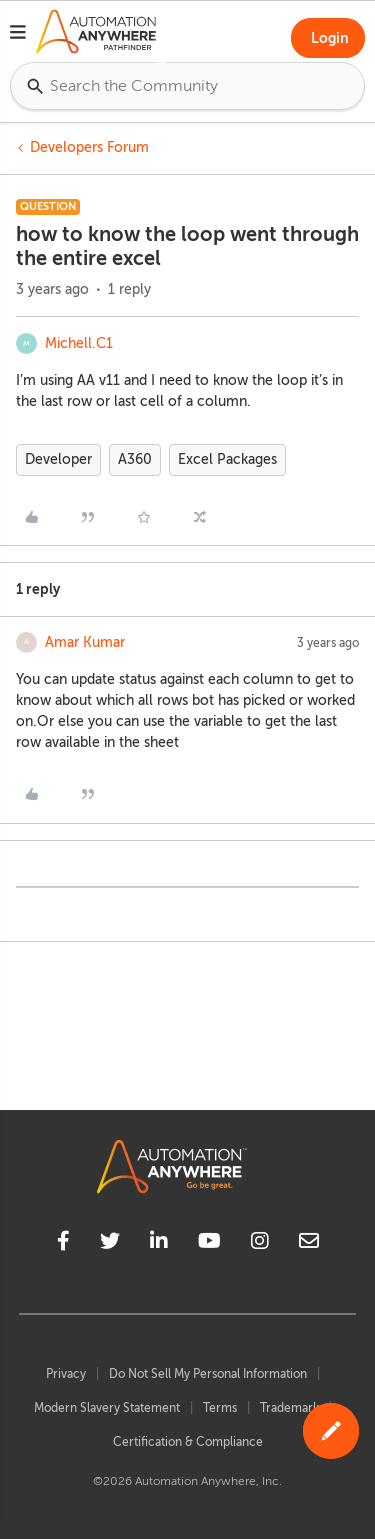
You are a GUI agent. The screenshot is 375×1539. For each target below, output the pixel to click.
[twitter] (110, 1244)
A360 (135, 459)
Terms (220, 1408)
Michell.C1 (79, 343)
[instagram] (260, 1244)
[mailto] (309, 1244)
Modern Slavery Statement (107, 1408)
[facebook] (63, 1244)
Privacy (66, 1374)
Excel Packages (227, 459)
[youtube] (209, 1244)
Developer (58, 459)
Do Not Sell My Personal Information (208, 1374)
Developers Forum (89, 147)
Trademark (289, 1408)
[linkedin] (159, 1244)
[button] (18, 35)
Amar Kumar (85, 642)
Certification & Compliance (188, 1442)
